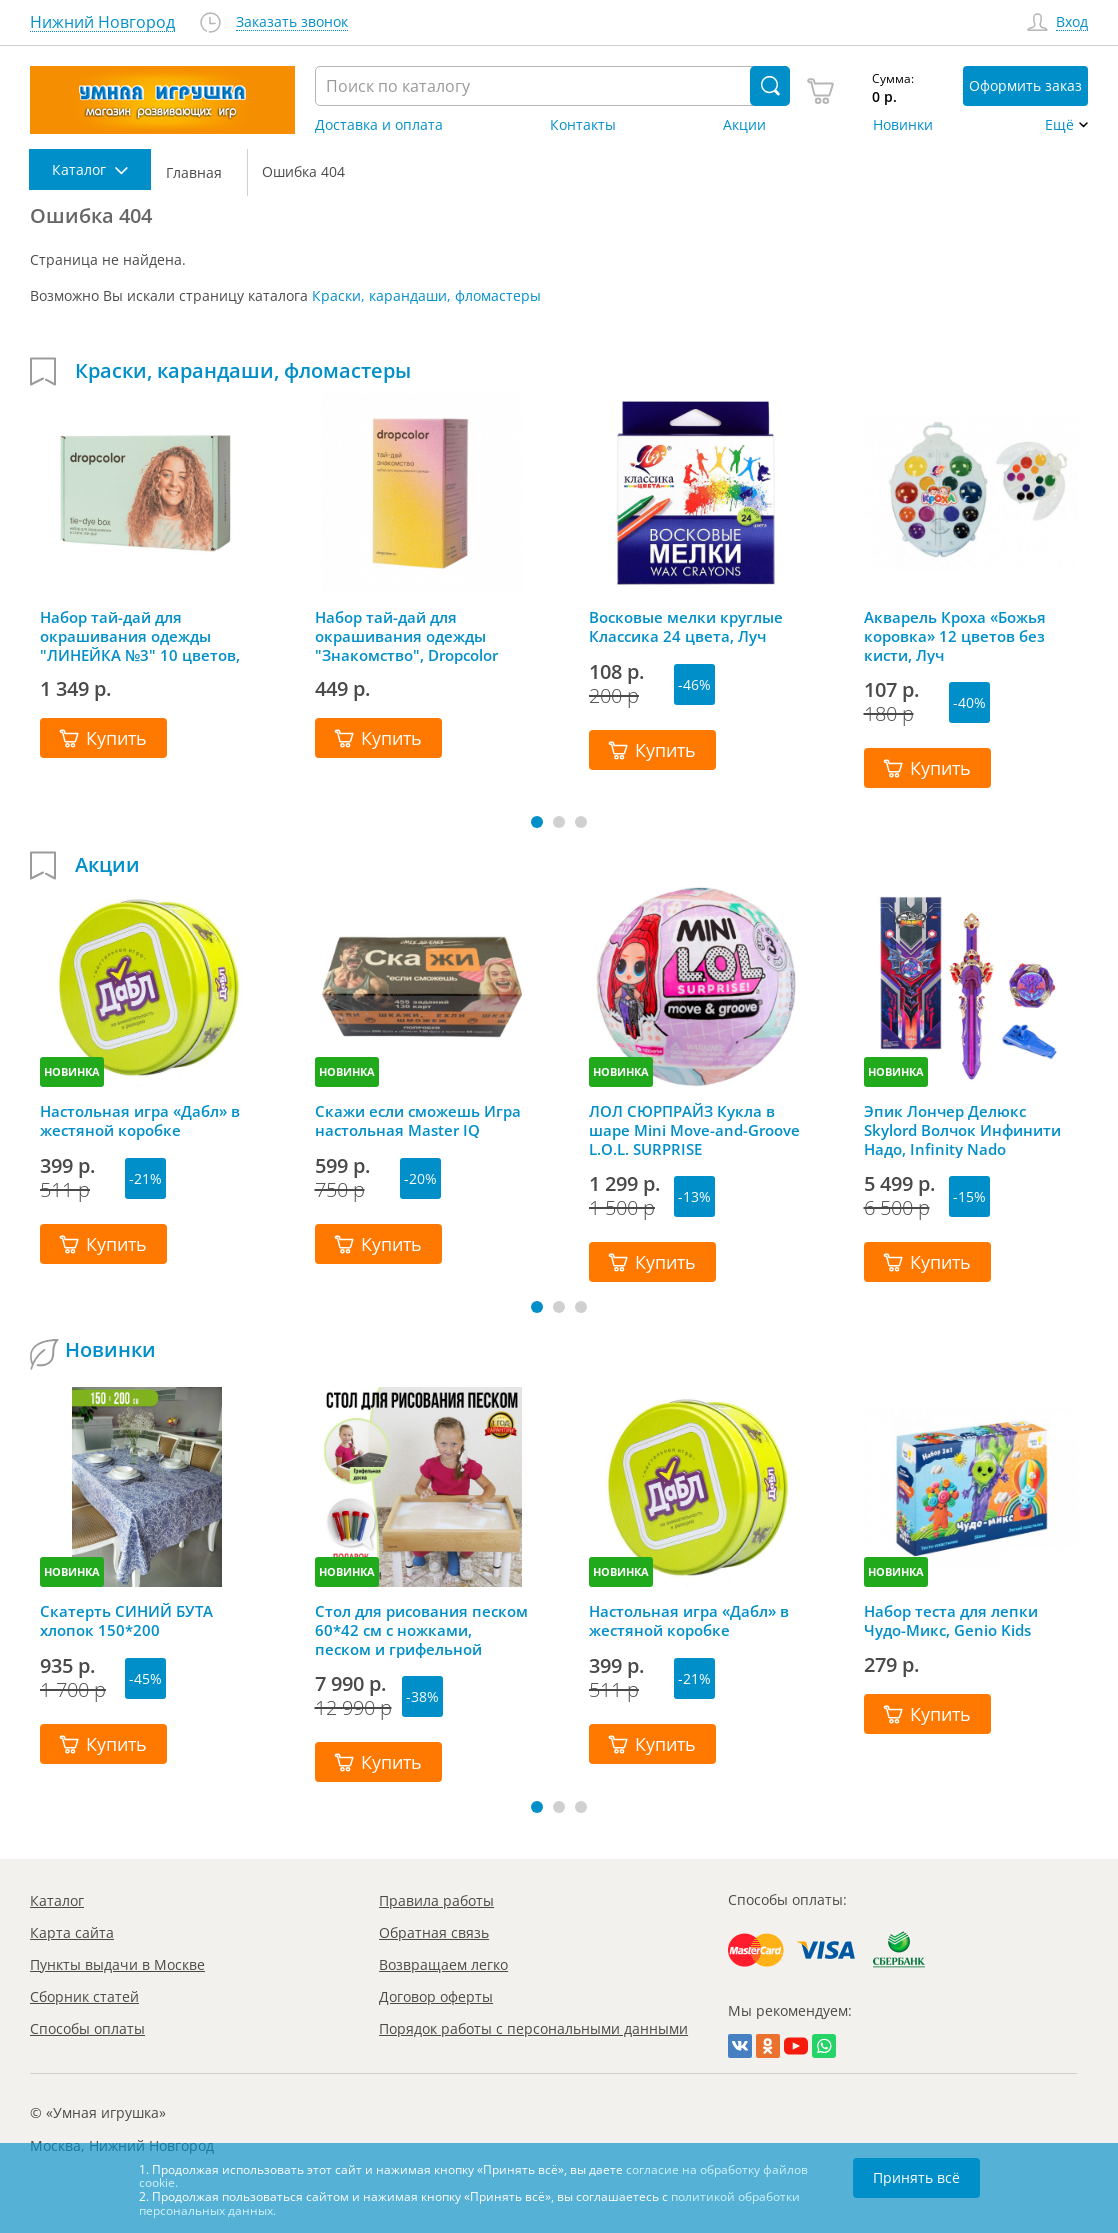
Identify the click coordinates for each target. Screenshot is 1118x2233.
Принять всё (916, 2177)
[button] (537, 822)
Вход (1072, 22)
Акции (744, 125)
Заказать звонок (292, 22)
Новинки (903, 125)
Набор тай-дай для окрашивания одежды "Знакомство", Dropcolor (406, 636)
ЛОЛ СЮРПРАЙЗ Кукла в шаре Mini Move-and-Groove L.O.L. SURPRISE (694, 1130)
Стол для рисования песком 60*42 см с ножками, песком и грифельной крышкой (421, 1630)
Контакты (583, 125)
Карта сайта (72, 1932)
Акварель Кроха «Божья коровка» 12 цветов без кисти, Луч (955, 636)
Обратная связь (434, 1932)
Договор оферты (436, 1996)
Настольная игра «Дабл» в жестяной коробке (140, 1121)
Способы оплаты (87, 2028)
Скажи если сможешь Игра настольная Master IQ (418, 1121)
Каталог (57, 1900)
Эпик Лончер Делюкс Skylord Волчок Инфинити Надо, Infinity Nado (962, 1130)
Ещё (1059, 125)
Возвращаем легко (443, 1964)
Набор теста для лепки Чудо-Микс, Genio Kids (951, 1621)
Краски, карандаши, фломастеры (426, 295)
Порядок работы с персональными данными (533, 2028)
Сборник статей (84, 1996)
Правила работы (436, 1900)
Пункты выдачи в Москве (117, 1964)
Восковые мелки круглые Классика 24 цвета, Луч (686, 627)
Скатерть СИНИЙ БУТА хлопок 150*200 (126, 1621)
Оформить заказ (1025, 85)
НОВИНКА (72, 1071)
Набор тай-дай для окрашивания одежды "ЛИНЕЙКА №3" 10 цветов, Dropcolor (140, 636)
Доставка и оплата (379, 125)
